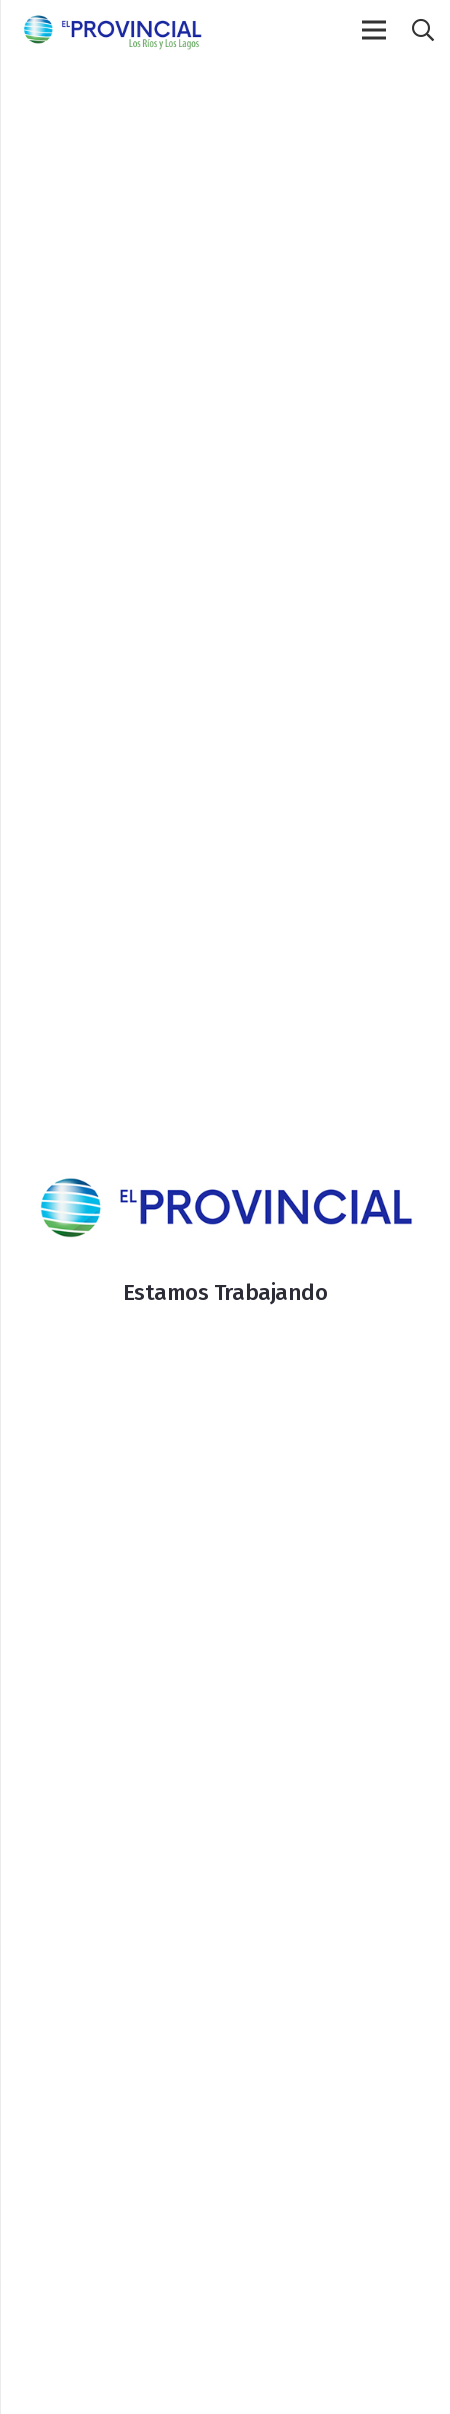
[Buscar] (422, 30)
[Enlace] (112, 30)
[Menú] (374, 30)
